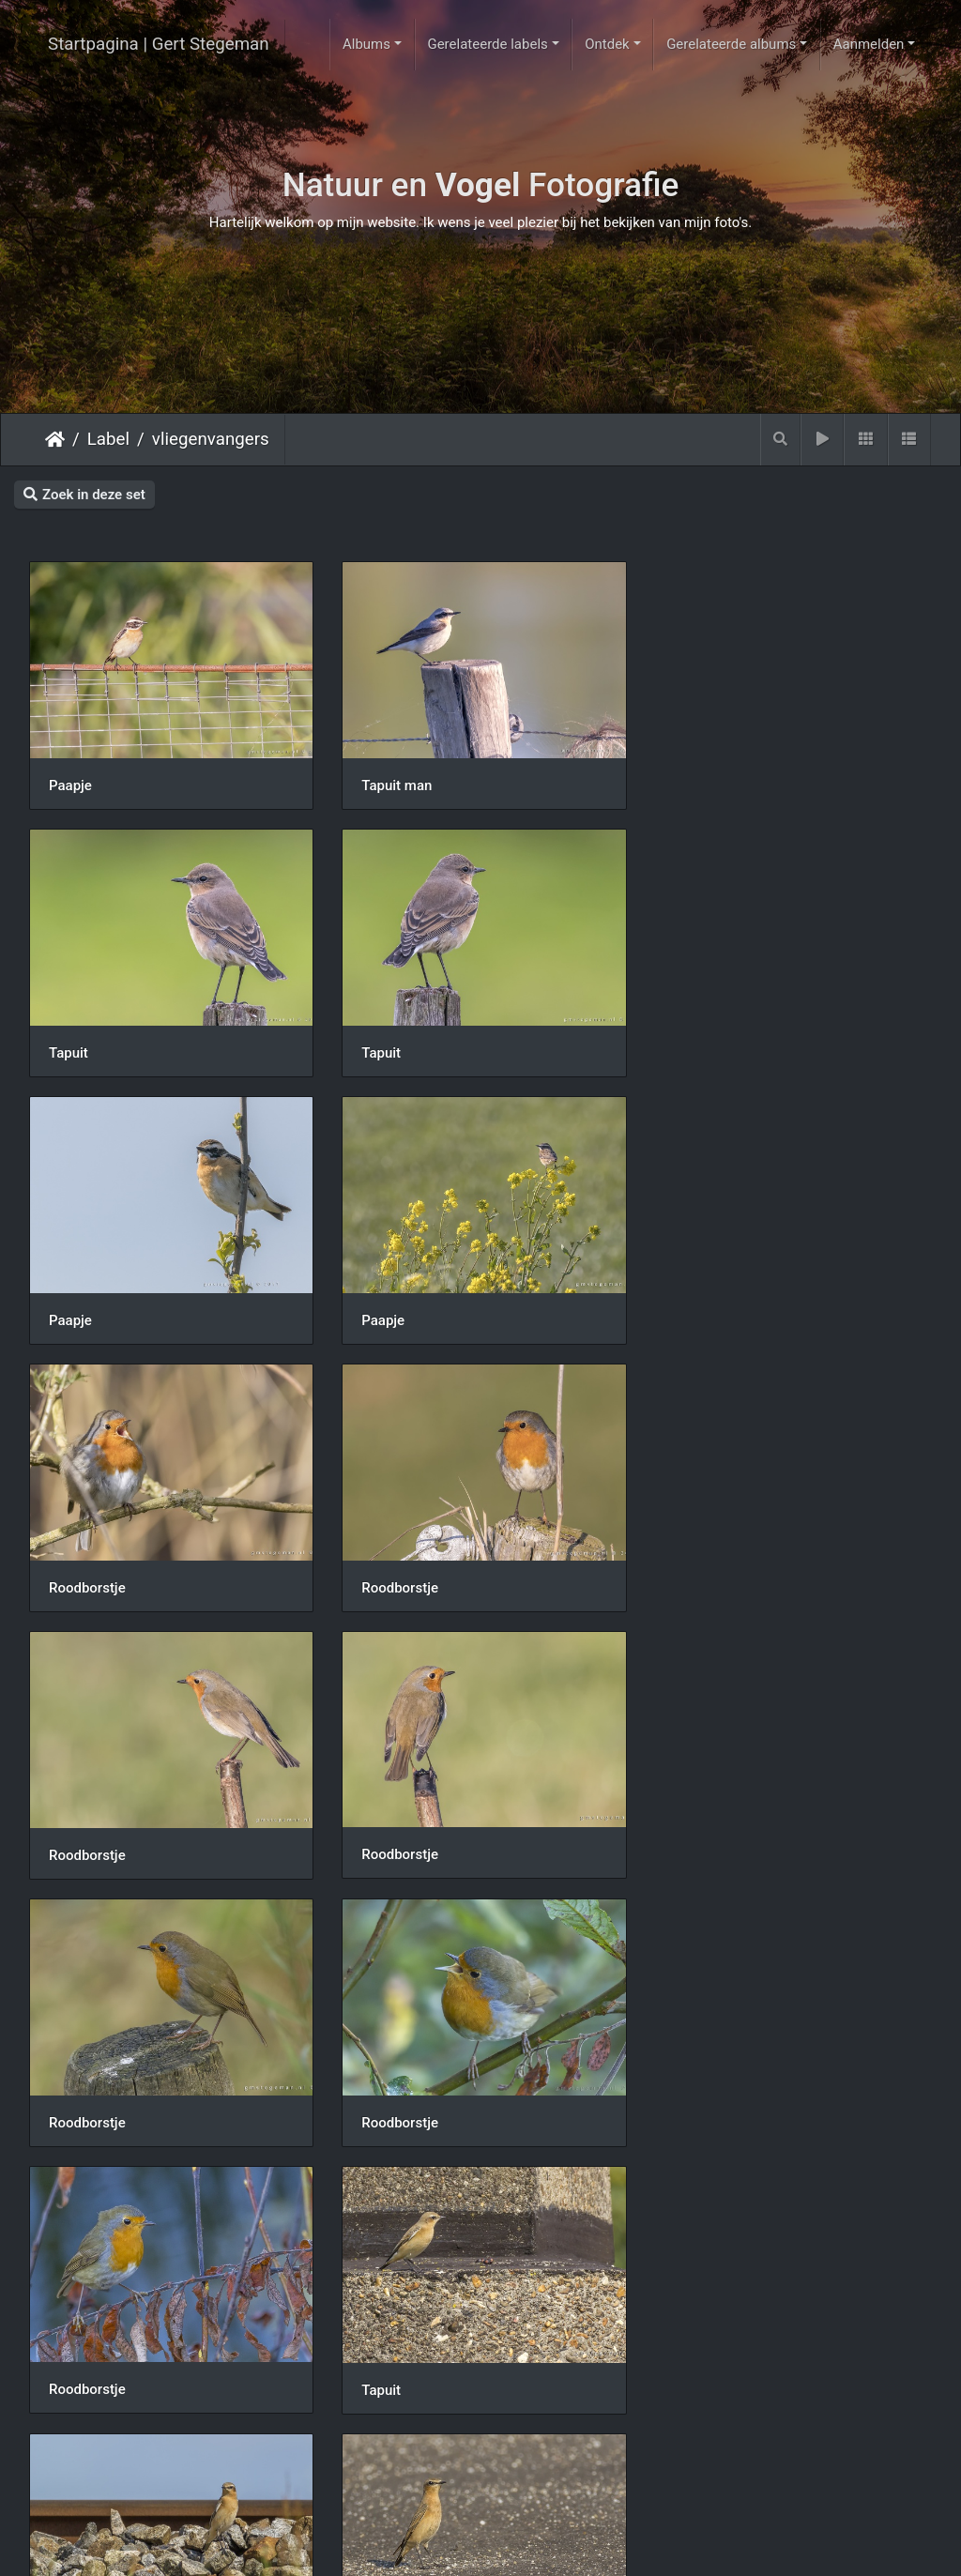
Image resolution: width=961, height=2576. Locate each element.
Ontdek (607, 44)
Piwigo (556, 2545)
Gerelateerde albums (731, 44)
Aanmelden (869, 44)
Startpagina (55, 439)
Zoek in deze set (84, 494)
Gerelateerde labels (487, 44)
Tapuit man (394, 783)
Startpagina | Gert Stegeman (158, 44)
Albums (366, 44)
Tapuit (689, 783)
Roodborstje (87, 1314)
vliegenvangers (210, 439)
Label (108, 439)
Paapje (70, 783)
